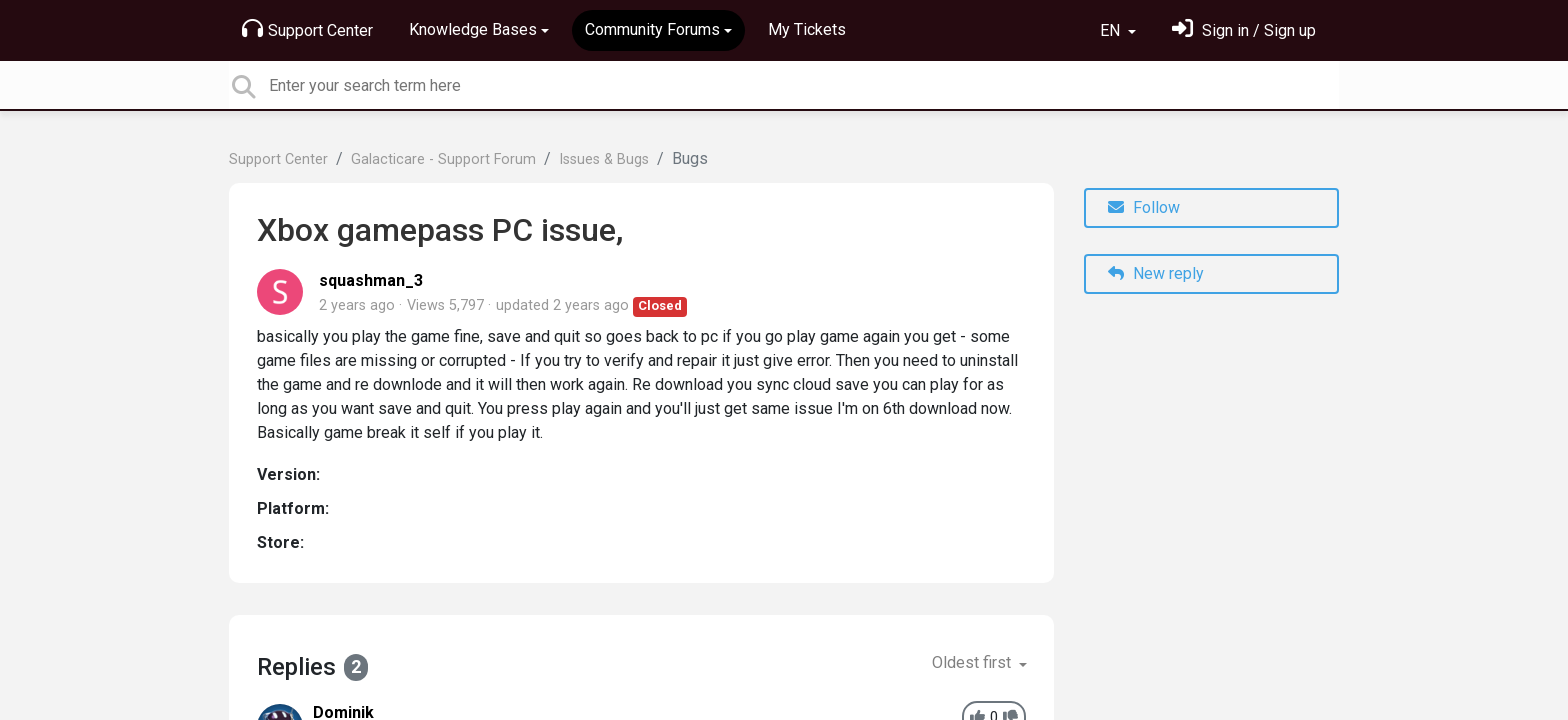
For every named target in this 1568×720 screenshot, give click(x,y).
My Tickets (807, 29)
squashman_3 (371, 280)
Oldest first (973, 662)
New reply (1156, 273)
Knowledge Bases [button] (473, 29)
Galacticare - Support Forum (443, 159)
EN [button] (1112, 30)
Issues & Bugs (604, 159)
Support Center (307, 29)
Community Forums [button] (652, 29)
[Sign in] (1244, 30)
